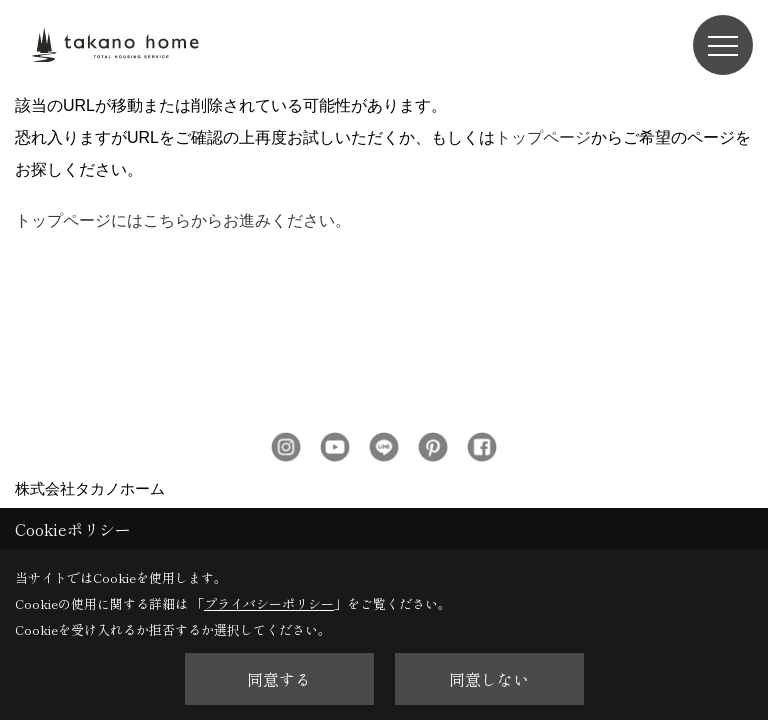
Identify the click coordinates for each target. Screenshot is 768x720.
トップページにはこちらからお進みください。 (183, 130)
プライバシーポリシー (269, 603)
